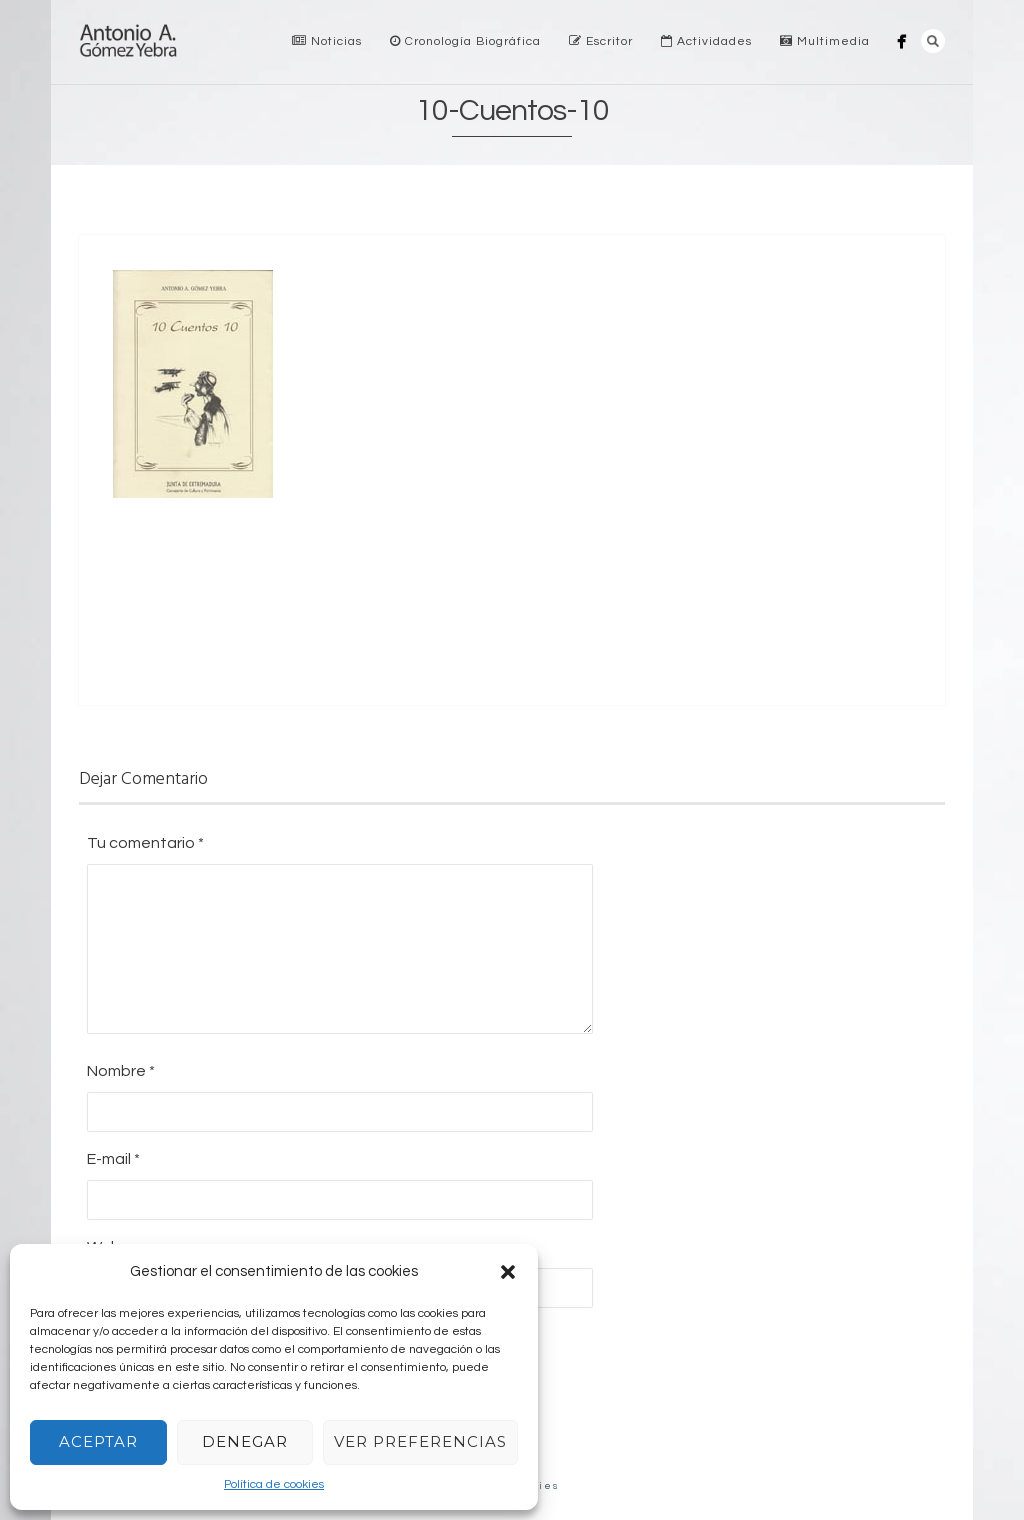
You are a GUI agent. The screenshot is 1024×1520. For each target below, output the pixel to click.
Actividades (706, 41)
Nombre (121, 1071)
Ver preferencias (420, 1441)
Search (933, 41)
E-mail (113, 1159)
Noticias (327, 41)
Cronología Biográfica (465, 41)
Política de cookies (274, 1484)
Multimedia (825, 41)
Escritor (601, 41)
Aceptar (98, 1441)
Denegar (245, 1441)
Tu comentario (145, 843)
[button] (508, 1272)
